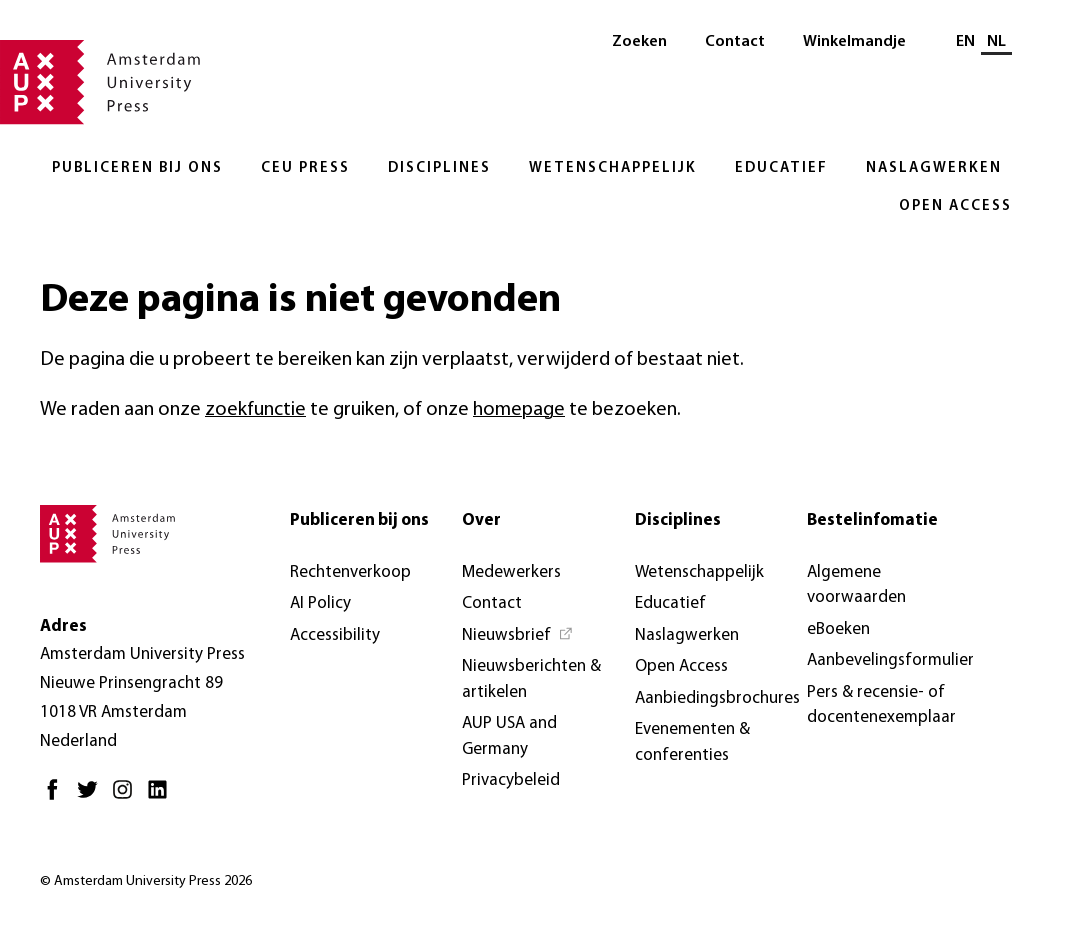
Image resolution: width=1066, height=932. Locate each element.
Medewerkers (511, 572)
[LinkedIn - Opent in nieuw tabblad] (162, 797)
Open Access (955, 206)
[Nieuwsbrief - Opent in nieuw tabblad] (518, 636)
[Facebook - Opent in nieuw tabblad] (57, 797)
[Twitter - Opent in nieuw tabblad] (92, 797)
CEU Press (305, 168)
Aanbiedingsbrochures (717, 698)
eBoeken (838, 629)
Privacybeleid (511, 780)
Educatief (781, 168)
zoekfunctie (255, 410)
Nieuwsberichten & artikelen (531, 679)
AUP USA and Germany (509, 736)
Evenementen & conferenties (692, 742)
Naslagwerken (934, 168)
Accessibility (335, 635)
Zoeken (639, 42)
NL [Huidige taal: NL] (996, 42)
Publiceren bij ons (137, 168)
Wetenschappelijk (613, 168)
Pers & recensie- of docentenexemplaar (881, 705)
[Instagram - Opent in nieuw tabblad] (127, 797)
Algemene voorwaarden (856, 585)
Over (481, 520)
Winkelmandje (854, 42)
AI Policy (320, 603)
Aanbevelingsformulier (890, 660)
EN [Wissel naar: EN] (965, 42)
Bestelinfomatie (872, 520)
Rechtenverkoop (350, 572)
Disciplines (439, 168)
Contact (735, 42)
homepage (519, 410)
